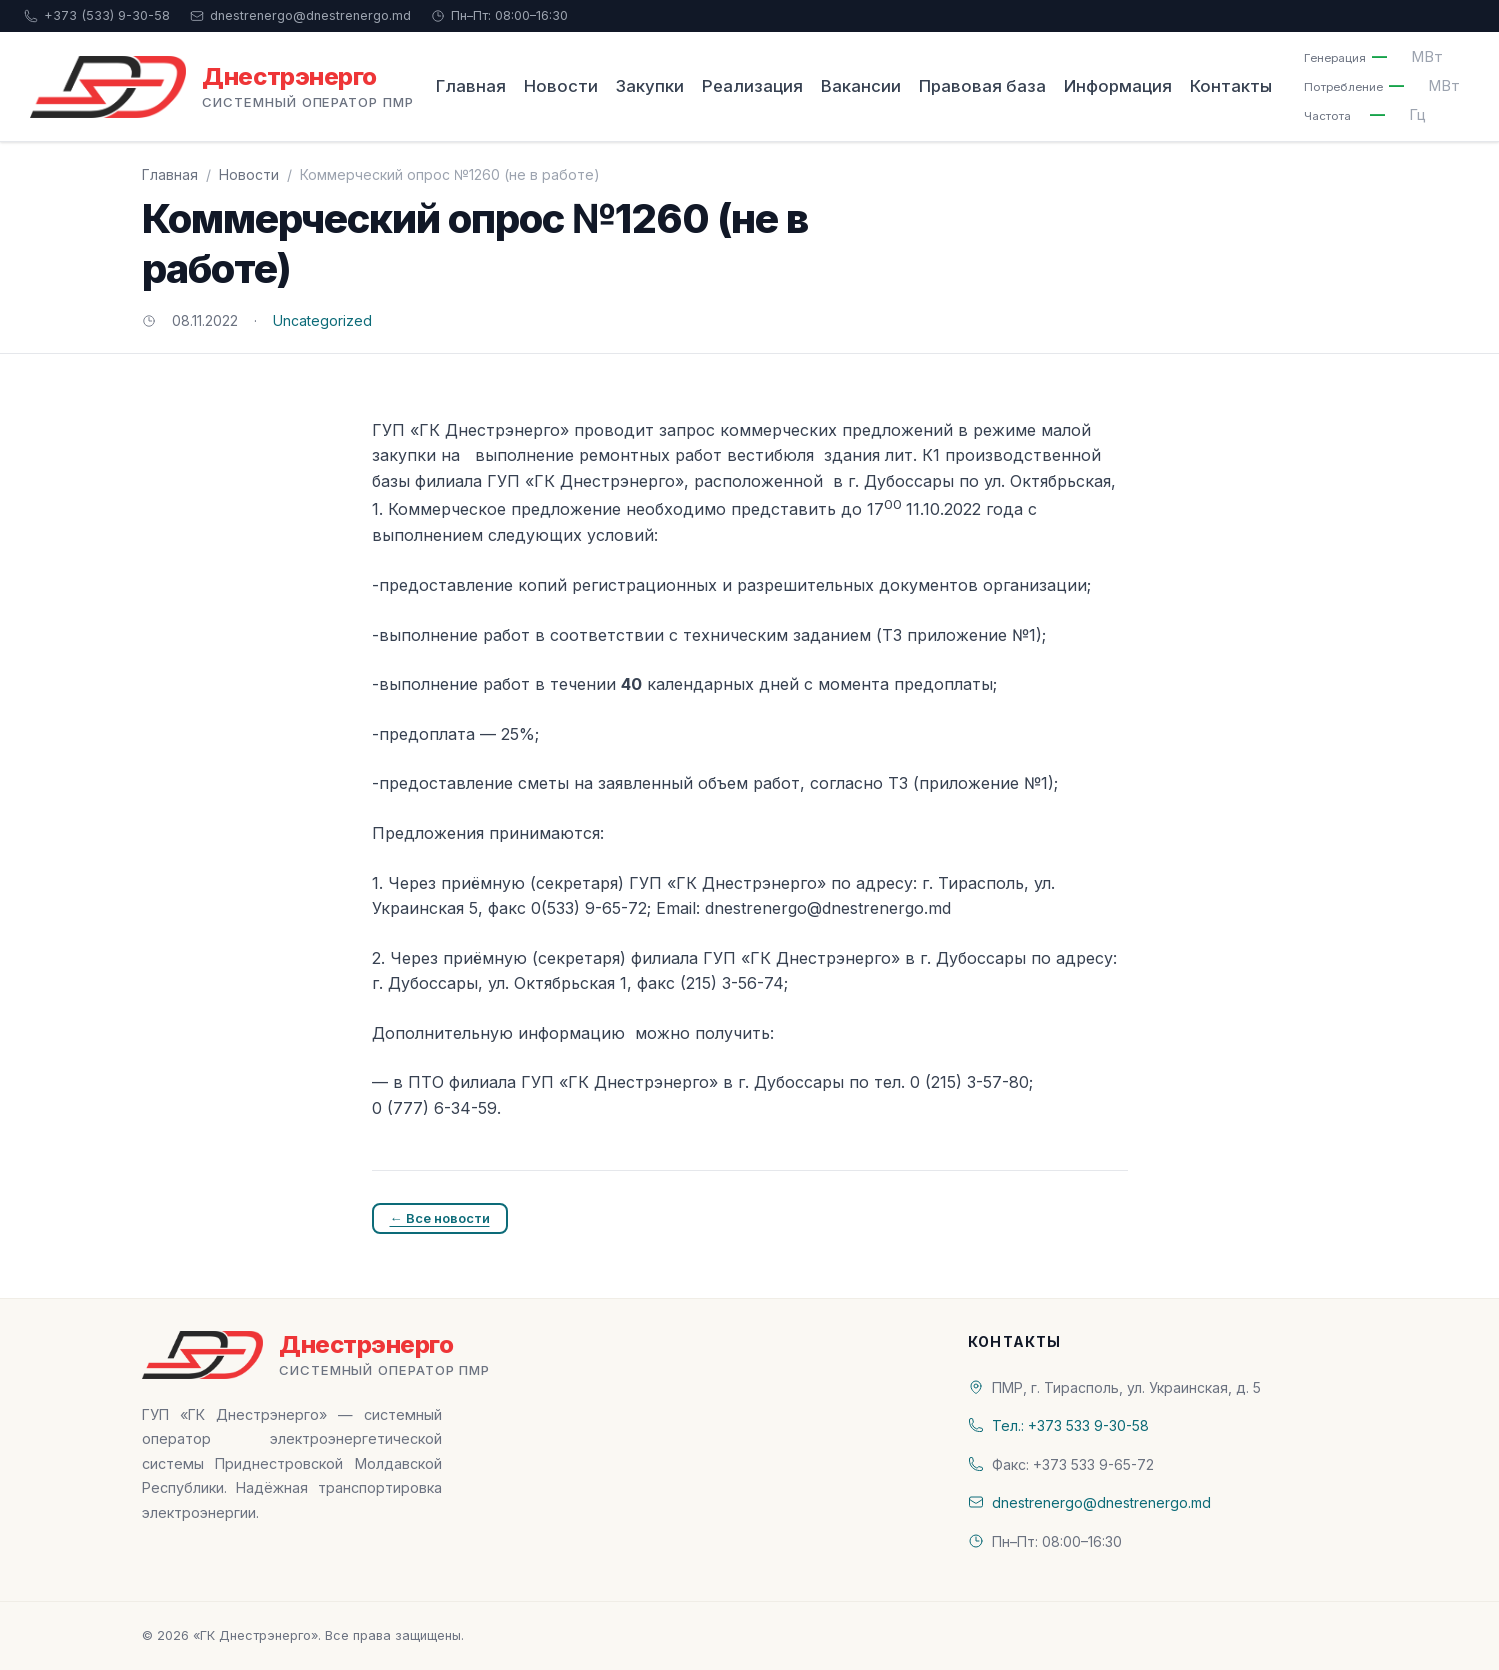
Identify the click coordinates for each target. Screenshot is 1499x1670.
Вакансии (861, 86)
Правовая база (982, 86)
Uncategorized (322, 320)
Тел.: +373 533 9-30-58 (1070, 1425)
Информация (1118, 86)
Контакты (1231, 86)
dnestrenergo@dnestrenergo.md (300, 15)
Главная (471, 86)
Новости (561, 86)
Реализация (752, 86)
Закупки (650, 86)
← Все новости (440, 1218)
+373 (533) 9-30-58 (97, 15)
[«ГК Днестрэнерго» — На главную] (222, 87)
